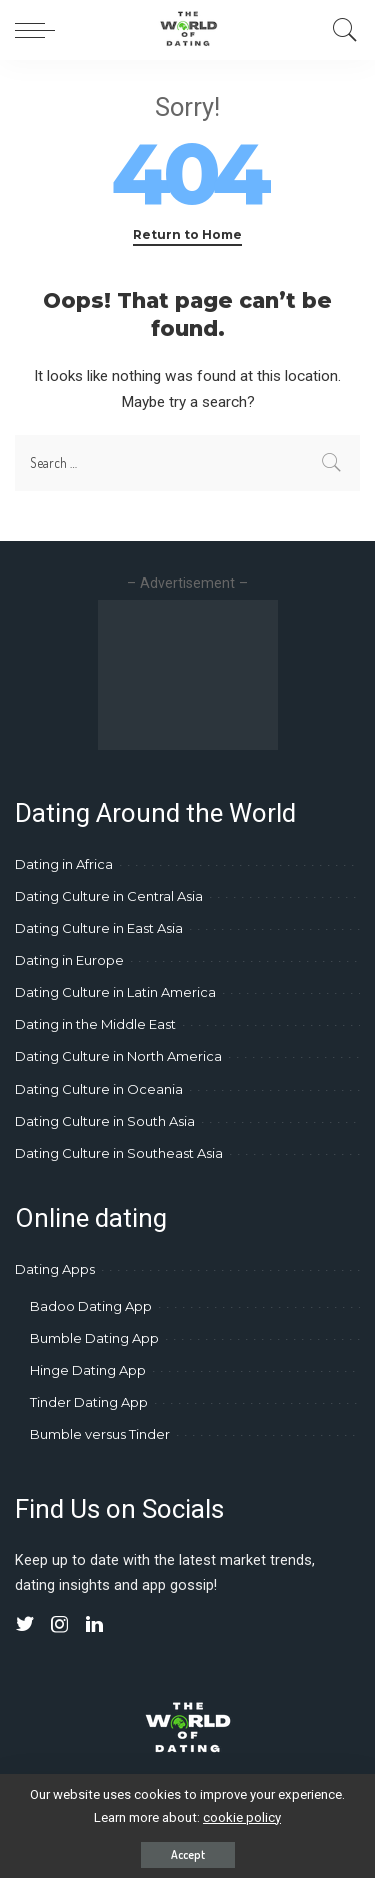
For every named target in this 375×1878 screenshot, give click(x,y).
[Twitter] (25, 1625)
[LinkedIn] (94, 1625)
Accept (188, 1854)
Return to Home (187, 234)
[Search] (340, 30)
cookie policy (242, 1817)
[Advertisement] (188, 675)
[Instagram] (60, 1625)
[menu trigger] (40, 30)
